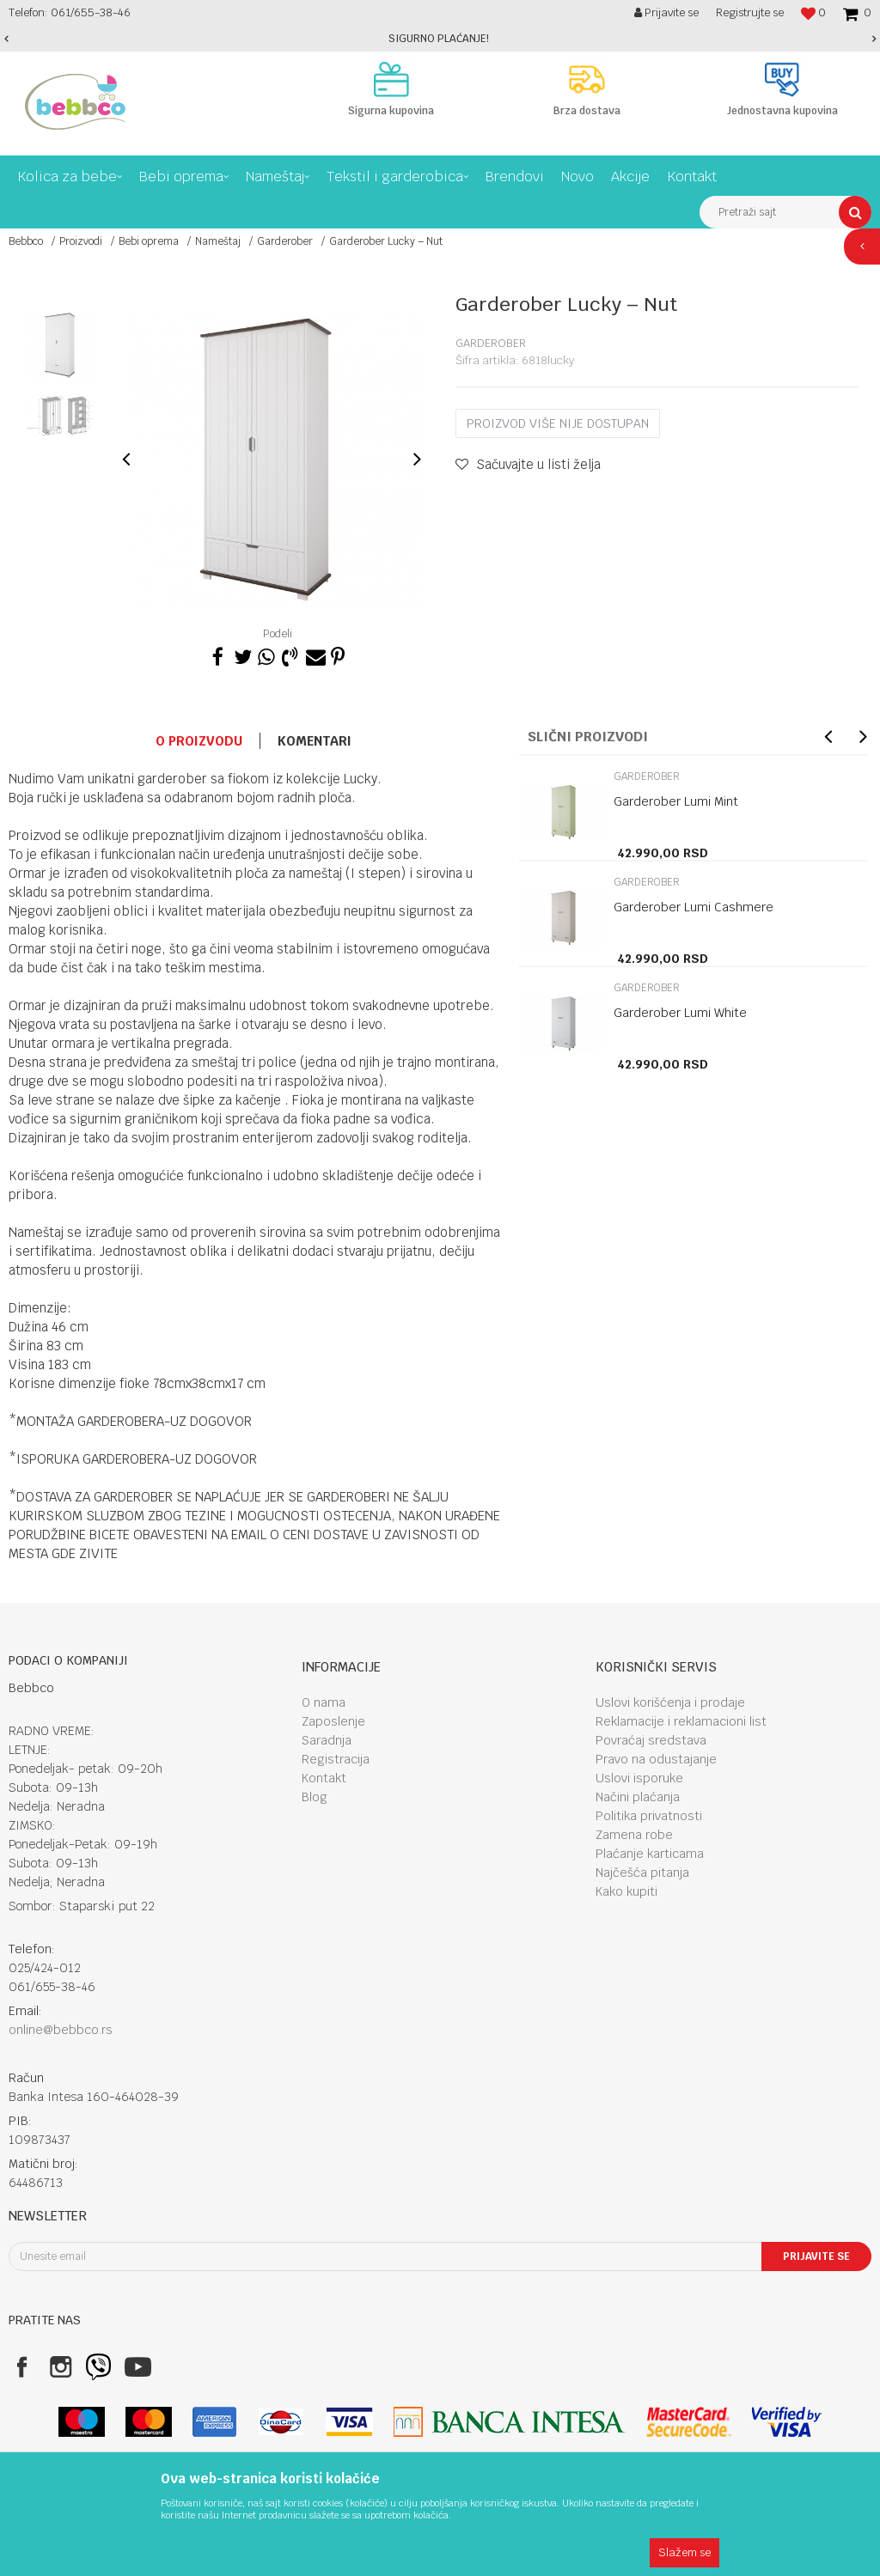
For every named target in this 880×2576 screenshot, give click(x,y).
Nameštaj (218, 241)
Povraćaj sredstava (651, 1740)
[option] (440, 39)
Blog (314, 1797)
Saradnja (326, 1740)
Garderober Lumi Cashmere (693, 907)
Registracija (336, 1759)
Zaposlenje (333, 1721)
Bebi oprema (149, 241)
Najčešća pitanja (642, 1872)
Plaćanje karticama (650, 1853)
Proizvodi (80, 241)
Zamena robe (634, 1835)
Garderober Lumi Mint (676, 801)
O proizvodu (199, 741)
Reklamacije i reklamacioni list (681, 1721)
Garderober (285, 241)
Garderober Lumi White (680, 1012)
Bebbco (26, 241)
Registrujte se (750, 12)
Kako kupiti (626, 1891)
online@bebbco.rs (61, 2029)
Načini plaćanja (638, 1797)
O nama (323, 1702)
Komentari (314, 741)
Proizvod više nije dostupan (558, 423)
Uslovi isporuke (639, 1778)
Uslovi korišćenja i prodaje (670, 1702)
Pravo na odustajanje (656, 1759)
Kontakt (324, 1778)
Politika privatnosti (649, 1816)
